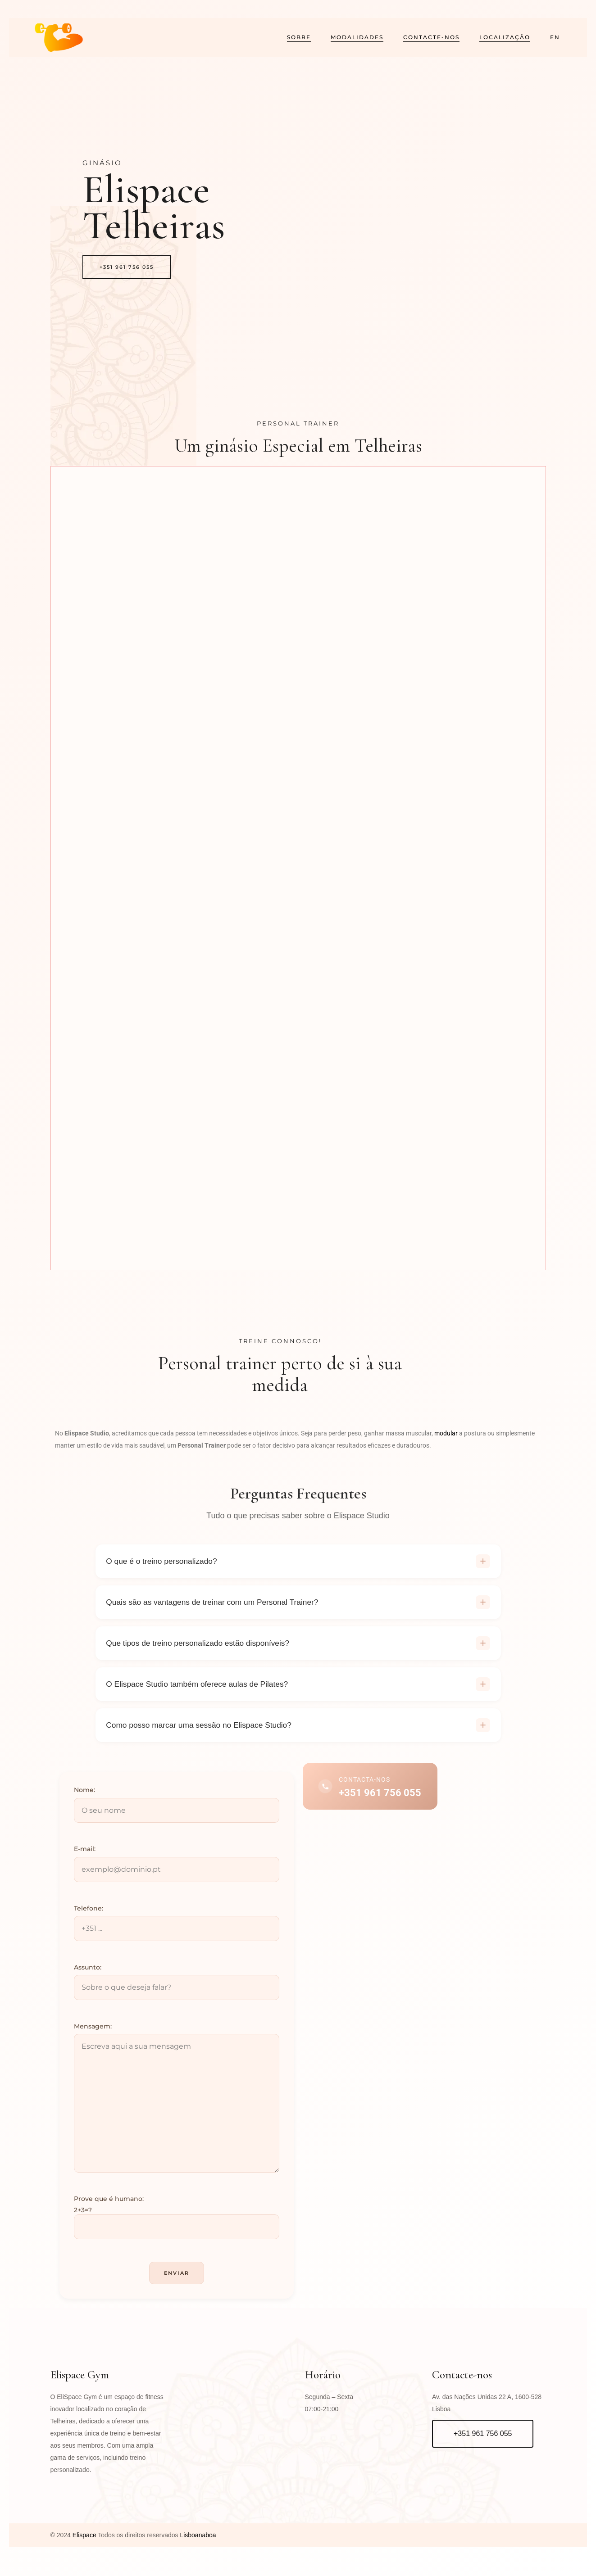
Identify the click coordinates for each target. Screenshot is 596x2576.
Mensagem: (93, 2037)
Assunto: (87, 1978)
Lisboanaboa (197, 2545)
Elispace (83, 2545)
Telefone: (88, 1919)
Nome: (84, 1801)
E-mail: (85, 1860)
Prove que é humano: (109, 2210)
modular (446, 1433)
